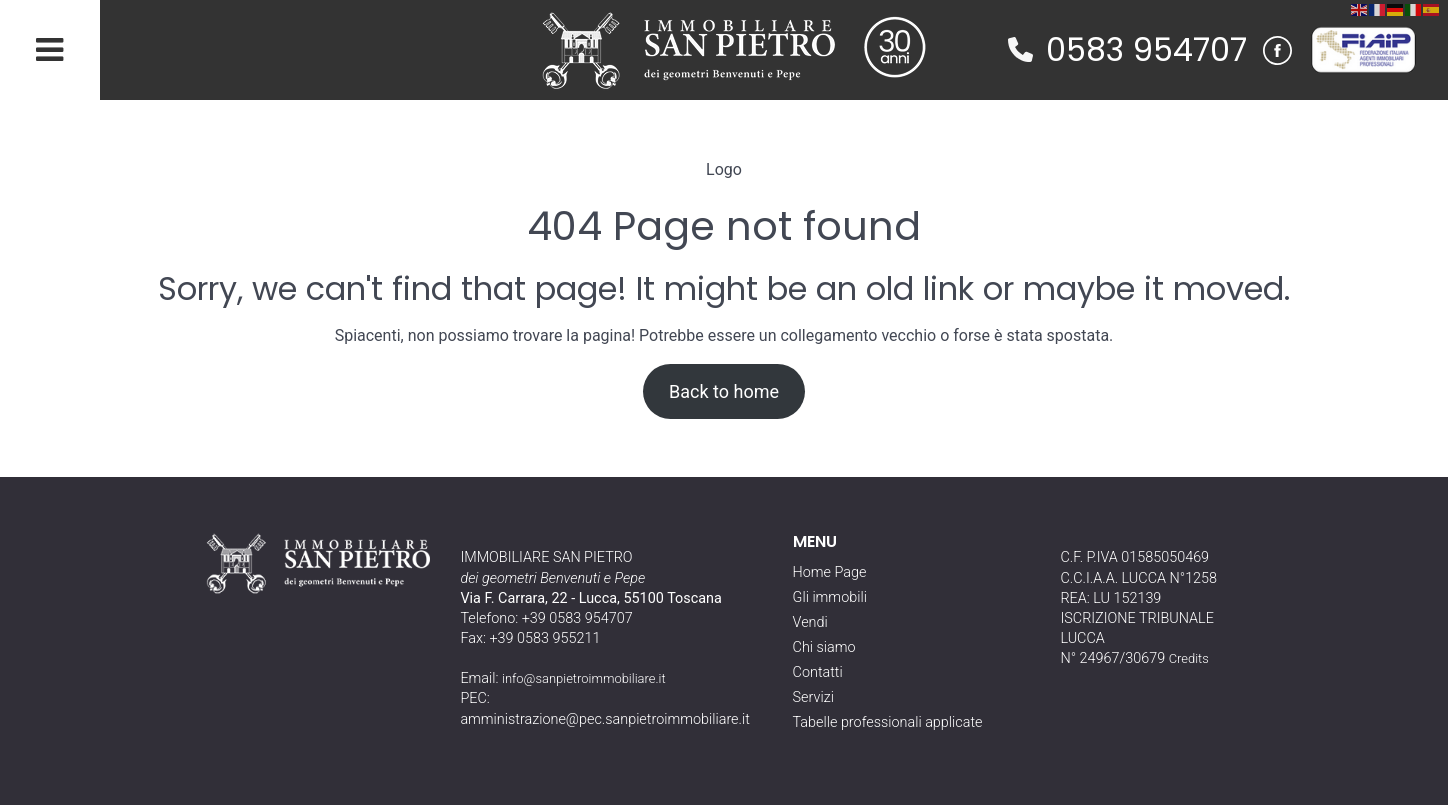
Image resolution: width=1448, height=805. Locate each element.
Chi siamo (824, 647)
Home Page (830, 572)
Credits (1189, 658)
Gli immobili (830, 597)
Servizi (813, 697)
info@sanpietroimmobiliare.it (584, 678)
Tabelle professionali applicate (888, 722)
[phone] (1020, 49)
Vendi (810, 622)
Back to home (724, 391)
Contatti (818, 672)
